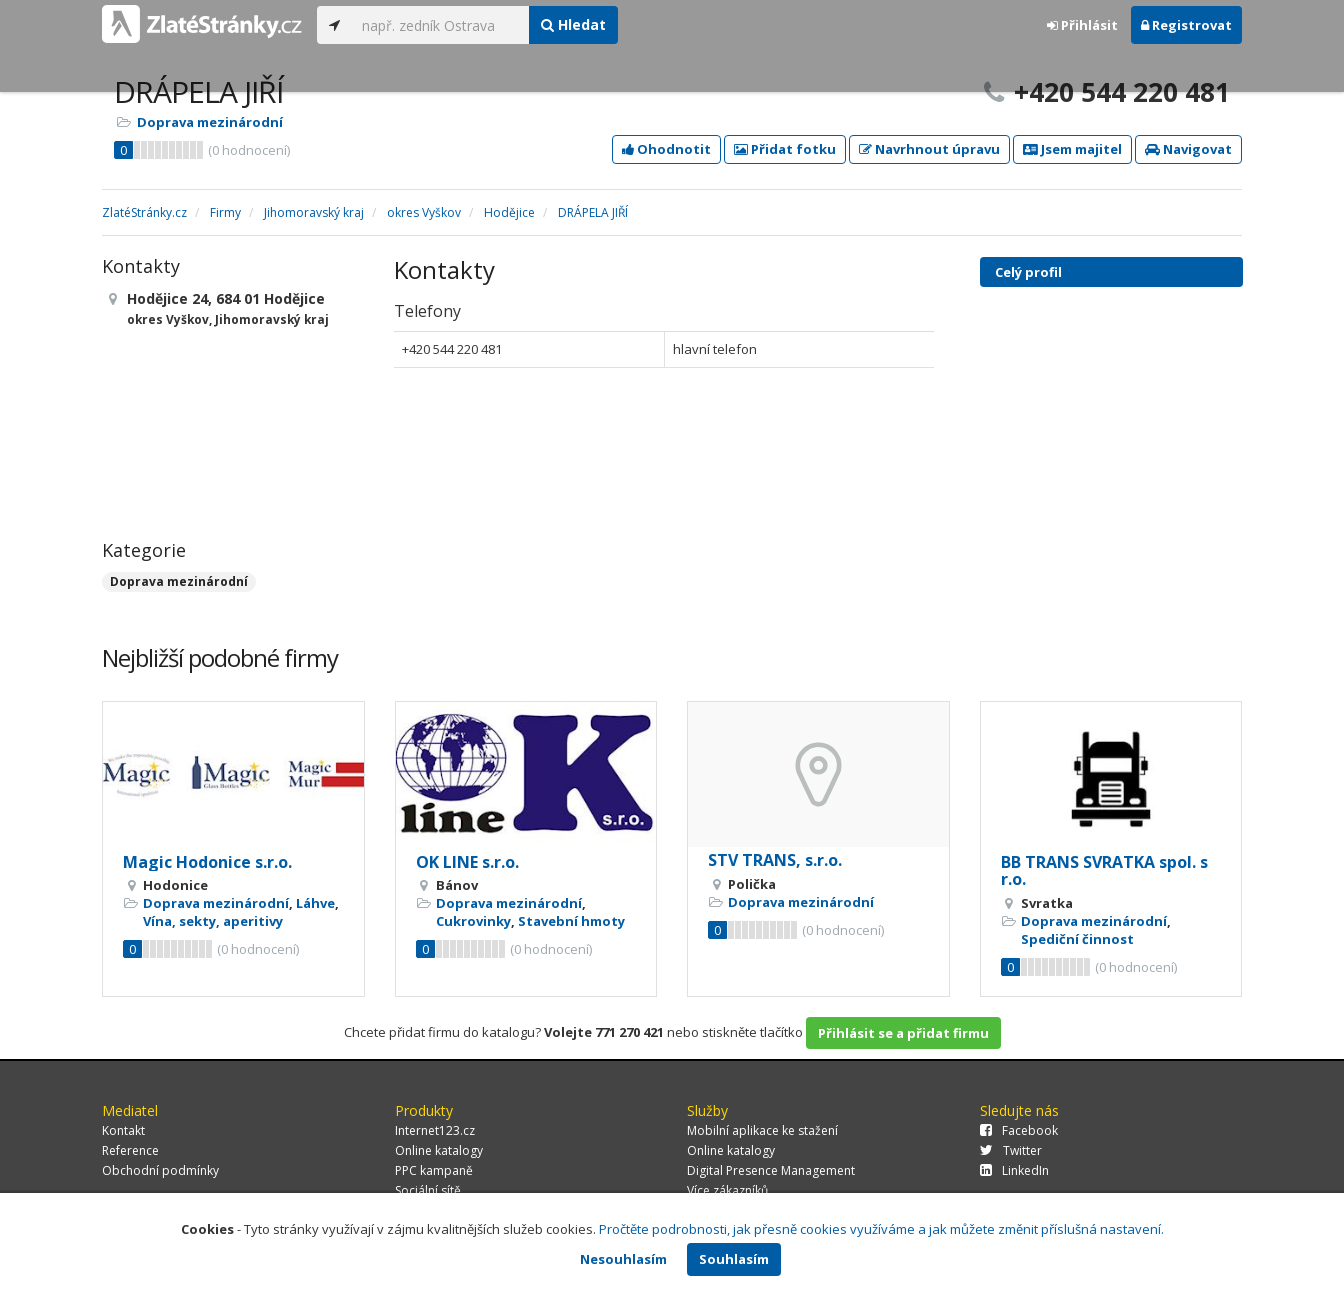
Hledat (573, 24)
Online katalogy (439, 1150)
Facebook (1019, 1130)
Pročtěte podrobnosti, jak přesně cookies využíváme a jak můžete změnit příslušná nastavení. (881, 1229)
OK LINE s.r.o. (467, 862)
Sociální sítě (428, 1190)
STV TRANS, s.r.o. (775, 860)
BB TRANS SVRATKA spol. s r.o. (1104, 871)
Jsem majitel (1072, 149)
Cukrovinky (473, 921)
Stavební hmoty (571, 921)
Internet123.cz (435, 1130)
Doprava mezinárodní (210, 122)
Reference (130, 1150)
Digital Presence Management (771, 1170)
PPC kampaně (434, 1170)
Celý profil (1028, 272)
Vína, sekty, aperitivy (213, 921)
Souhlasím (734, 1259)
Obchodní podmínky (160, 1170)
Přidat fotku (785, 149)
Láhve (315, 903)
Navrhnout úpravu (929, 149)
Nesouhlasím (623, 1259)
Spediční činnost (1077, 939)
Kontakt (123, 1130)
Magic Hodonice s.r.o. (207, 862)
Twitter (1011, 1150)
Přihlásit (1082, 25)
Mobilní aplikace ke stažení (762, 1130)
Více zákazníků (727, 1190)
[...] (440, 25)
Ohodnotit (666, 149)
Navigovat (1188, 149)
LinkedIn (1014, 1170)
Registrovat (1186, 25)
